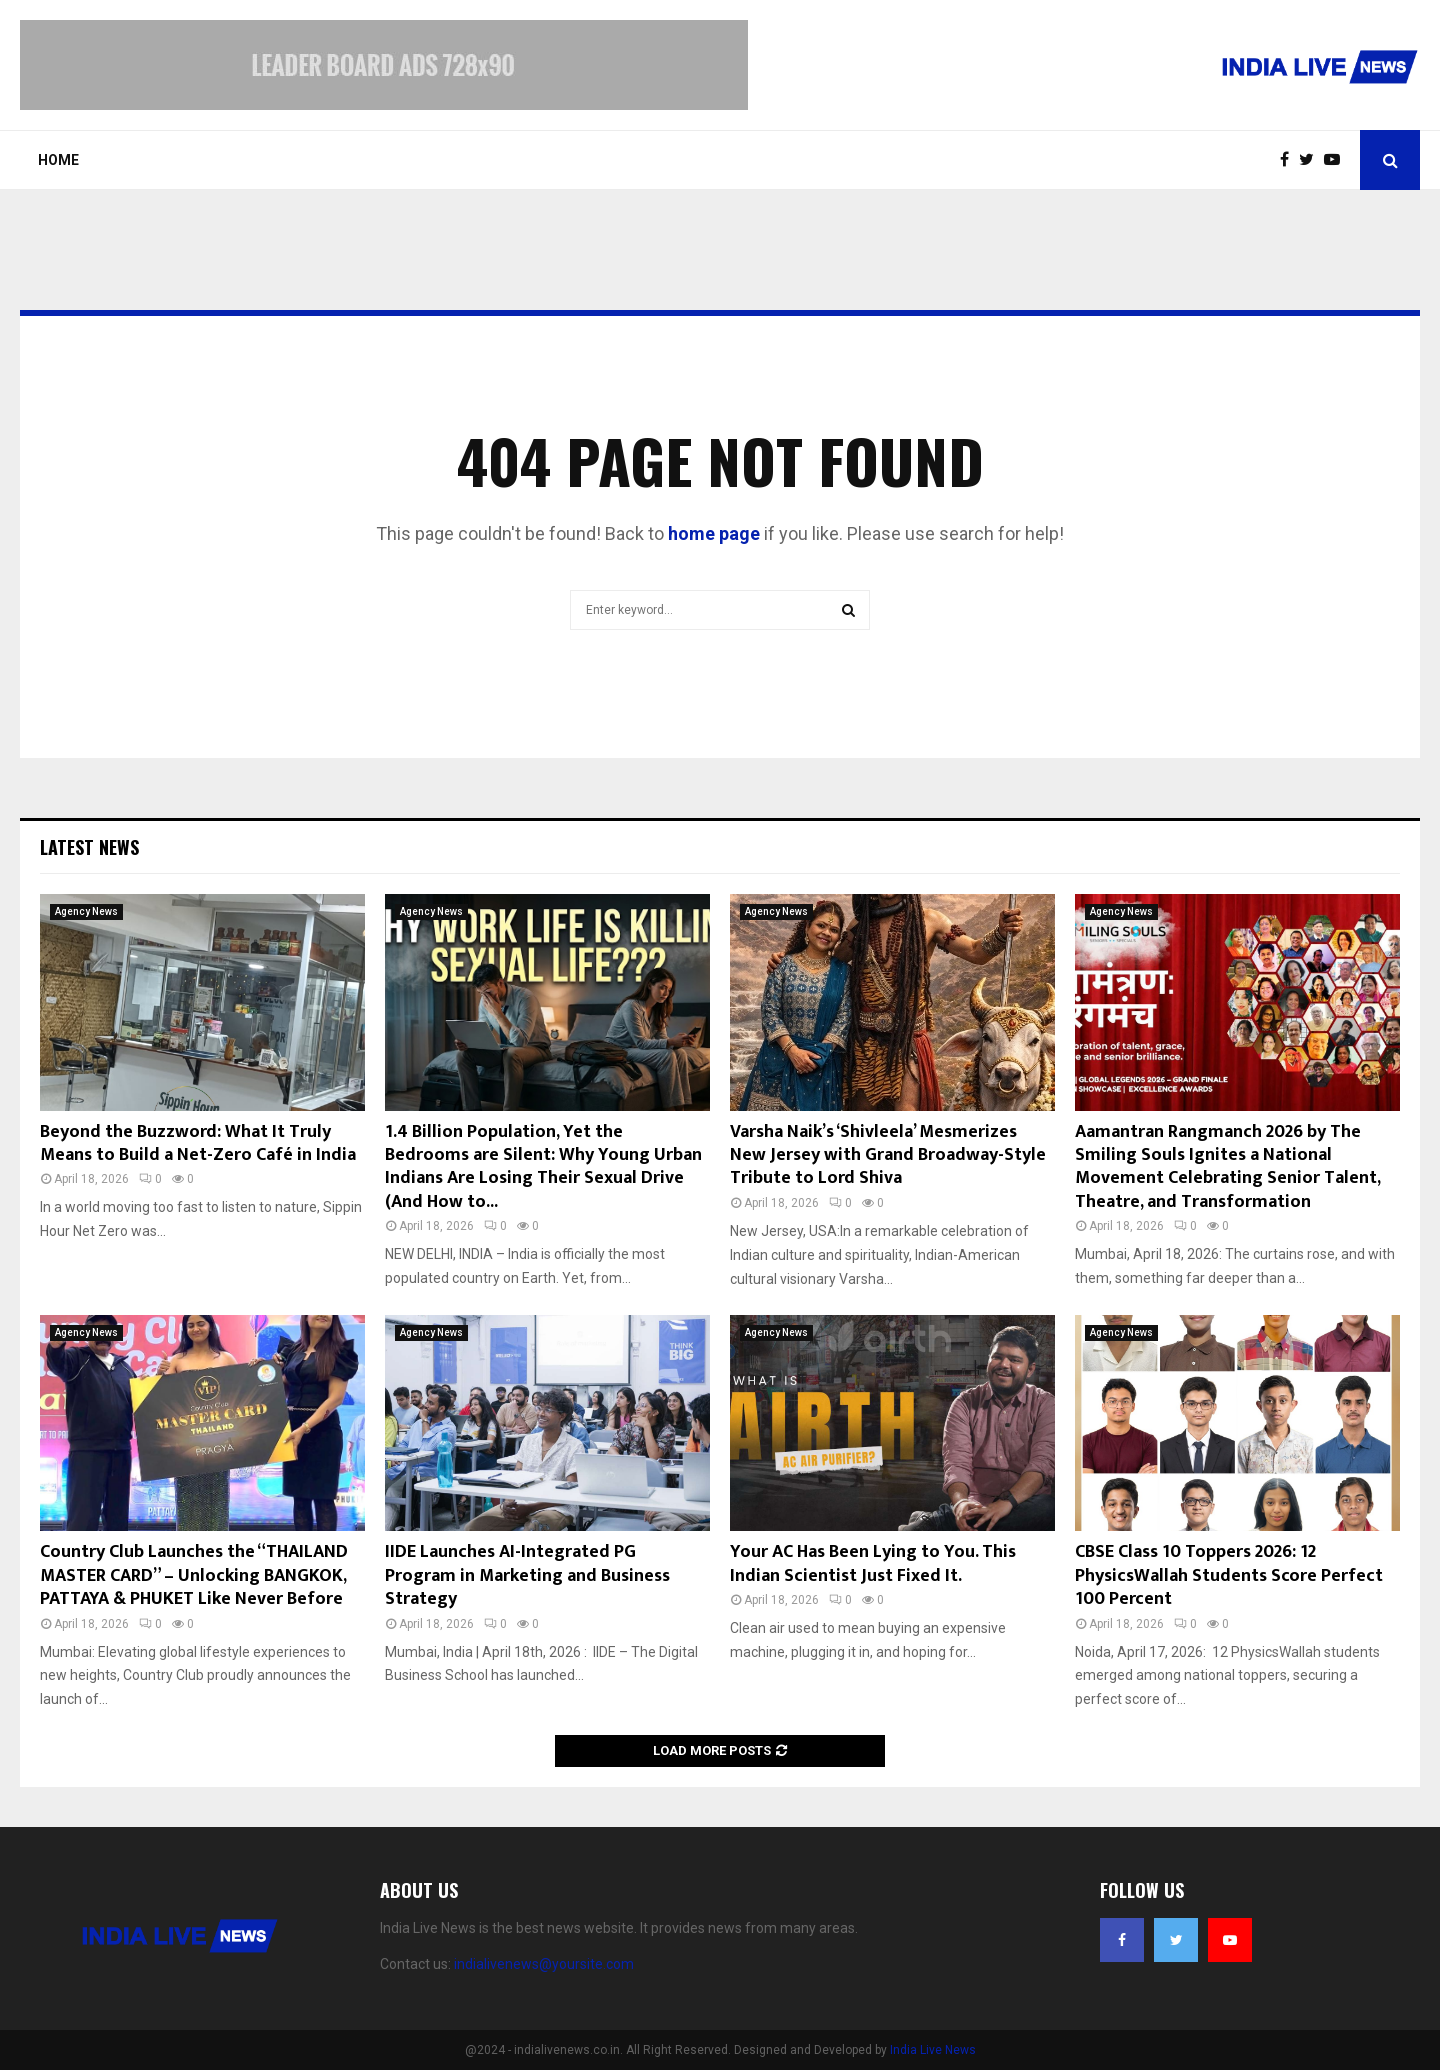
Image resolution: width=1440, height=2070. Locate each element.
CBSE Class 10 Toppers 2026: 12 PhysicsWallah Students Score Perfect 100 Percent (1229, 1575)
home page (714, 533)
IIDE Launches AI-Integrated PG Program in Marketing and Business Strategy (527, 1575)
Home (58, 160)
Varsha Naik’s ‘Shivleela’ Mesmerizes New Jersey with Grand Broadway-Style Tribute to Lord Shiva (888, 1155)
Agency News (86, 911)
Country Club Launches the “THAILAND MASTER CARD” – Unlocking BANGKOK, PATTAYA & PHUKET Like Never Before (194, 1575)
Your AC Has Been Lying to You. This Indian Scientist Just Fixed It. (873, 1563)
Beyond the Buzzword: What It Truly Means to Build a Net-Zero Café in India (198, 1143)
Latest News (89, 847)
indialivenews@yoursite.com (544, 1964)
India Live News (933, 2050)
